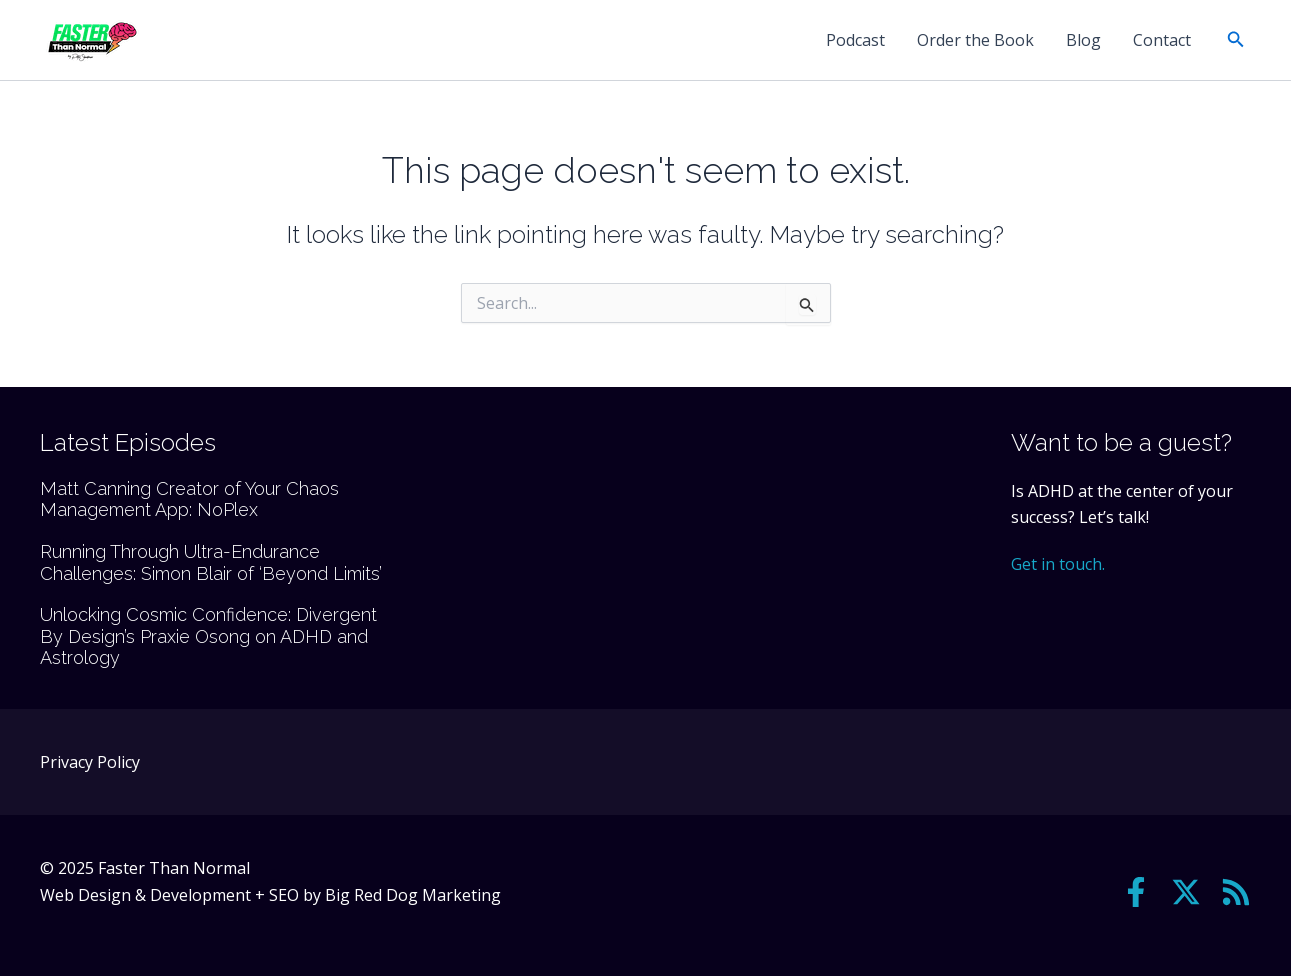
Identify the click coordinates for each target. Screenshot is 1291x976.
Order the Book (975, 40)
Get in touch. (1058, 564)
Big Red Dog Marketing (413, 895)
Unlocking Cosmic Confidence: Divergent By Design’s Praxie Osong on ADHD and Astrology (208, 636)
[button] (1236, 40)
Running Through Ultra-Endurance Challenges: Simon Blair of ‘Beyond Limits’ (211, 562)
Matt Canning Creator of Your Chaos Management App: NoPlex (189, 499)
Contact (1162, 40)
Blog (1083, 40)
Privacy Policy (90, 762)
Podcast (855, 40)
